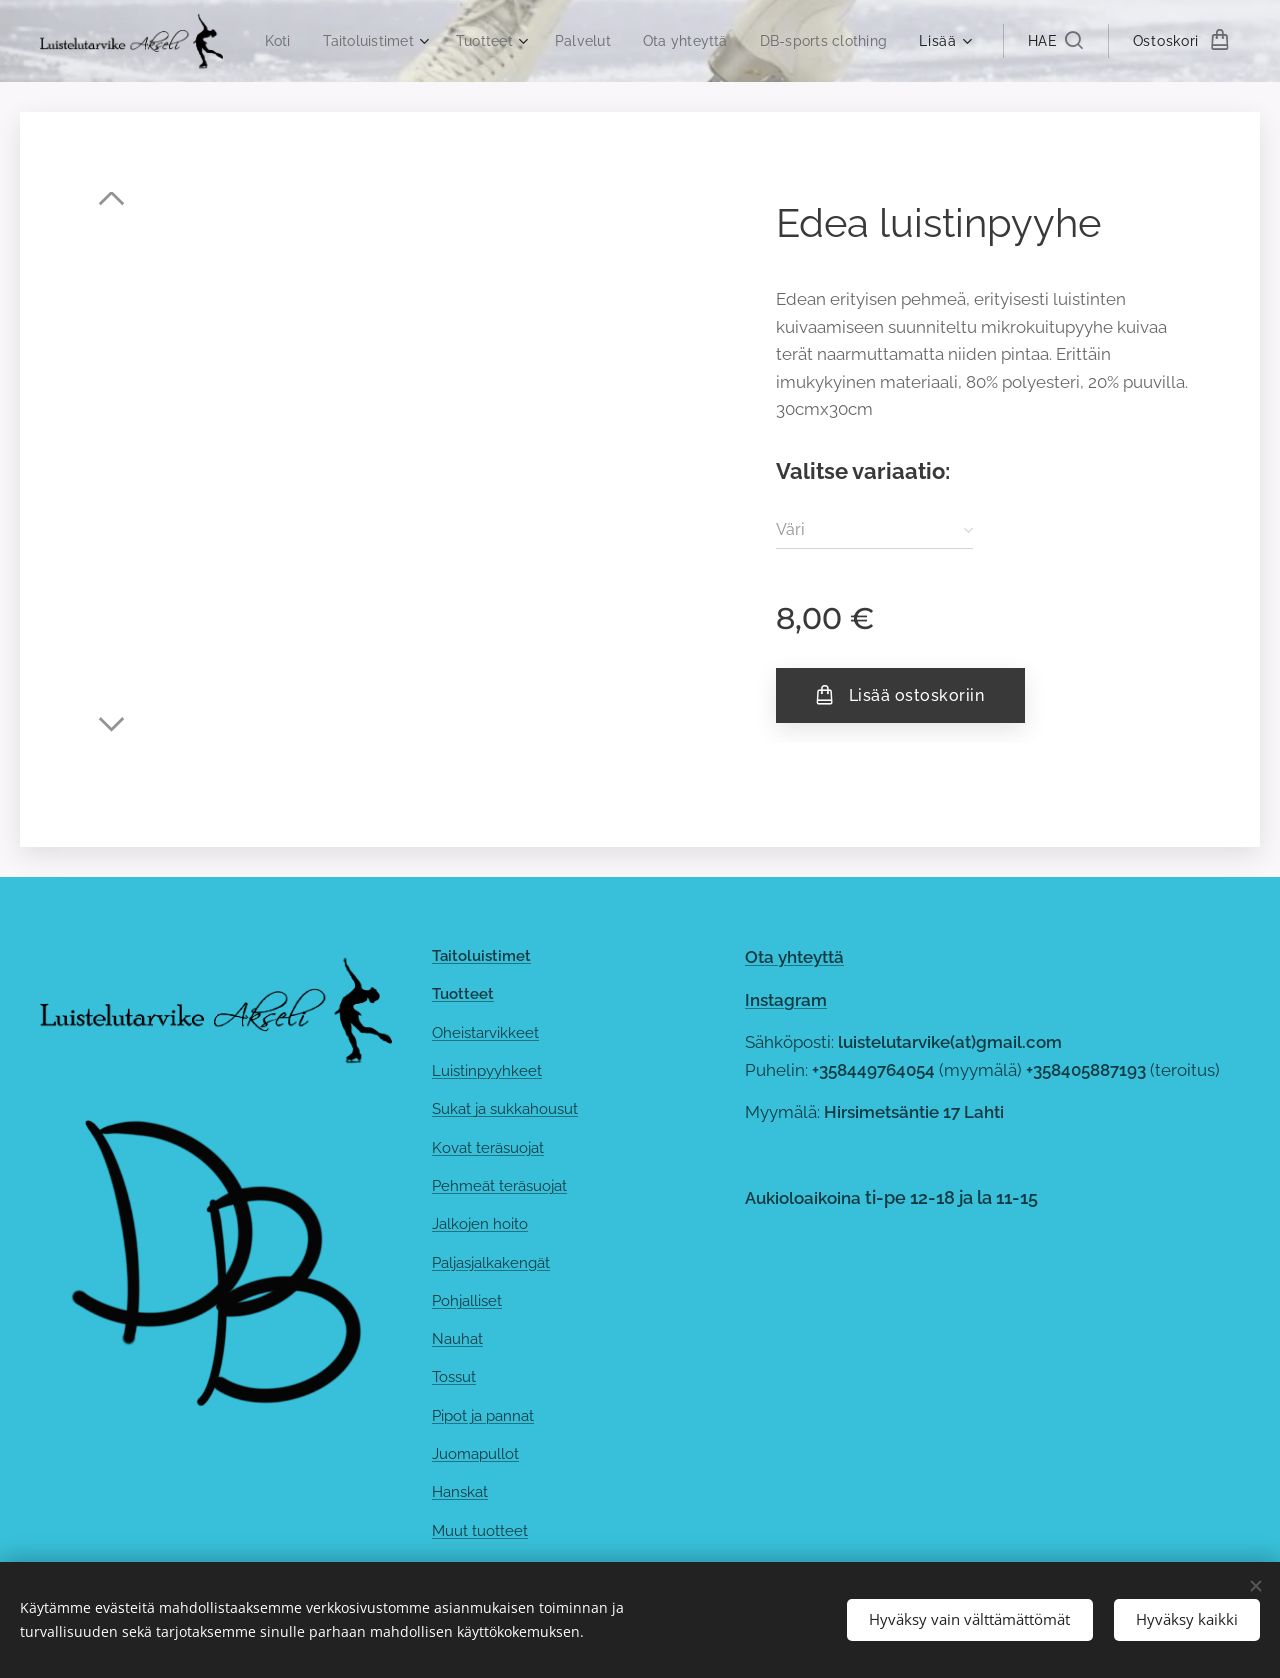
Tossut (454, 1378)
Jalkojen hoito (480, 1225)
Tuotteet (463, 995)
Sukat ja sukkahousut (505, 1110)
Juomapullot (475, 1454)
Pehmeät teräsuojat (499, 1186)
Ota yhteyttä (794, 957)
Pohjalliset (467, 1301)
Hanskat (460, 1493)
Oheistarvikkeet (485, 1033)
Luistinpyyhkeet (487, 1071)
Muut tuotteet (480, 1531)
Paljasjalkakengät (491, 1263)
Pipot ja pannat (483, 1416)
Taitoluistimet (481, 956)
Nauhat (457, 1339)
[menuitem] (421, 41)
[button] (1054, 41)
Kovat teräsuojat (488, 1148)
